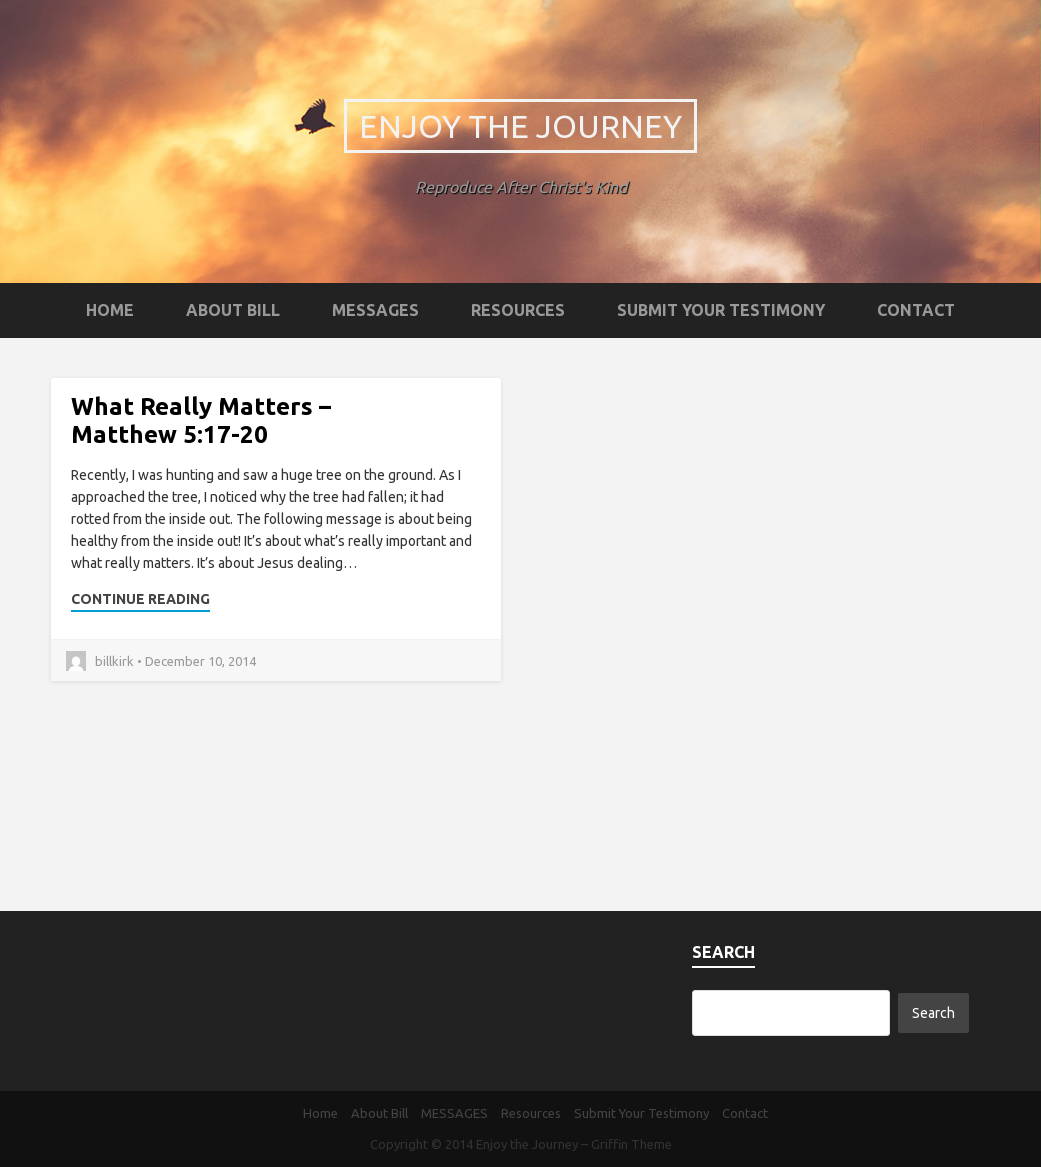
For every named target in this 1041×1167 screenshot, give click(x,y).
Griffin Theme (631, 1144)
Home (110, 310)
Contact (916, 310)
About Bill (233, 310)
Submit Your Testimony (721, 310)
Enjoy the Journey (520, 126)
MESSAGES (375, 310)
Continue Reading (140, 599)
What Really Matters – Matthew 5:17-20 (201, 420)
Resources (518, 310)
